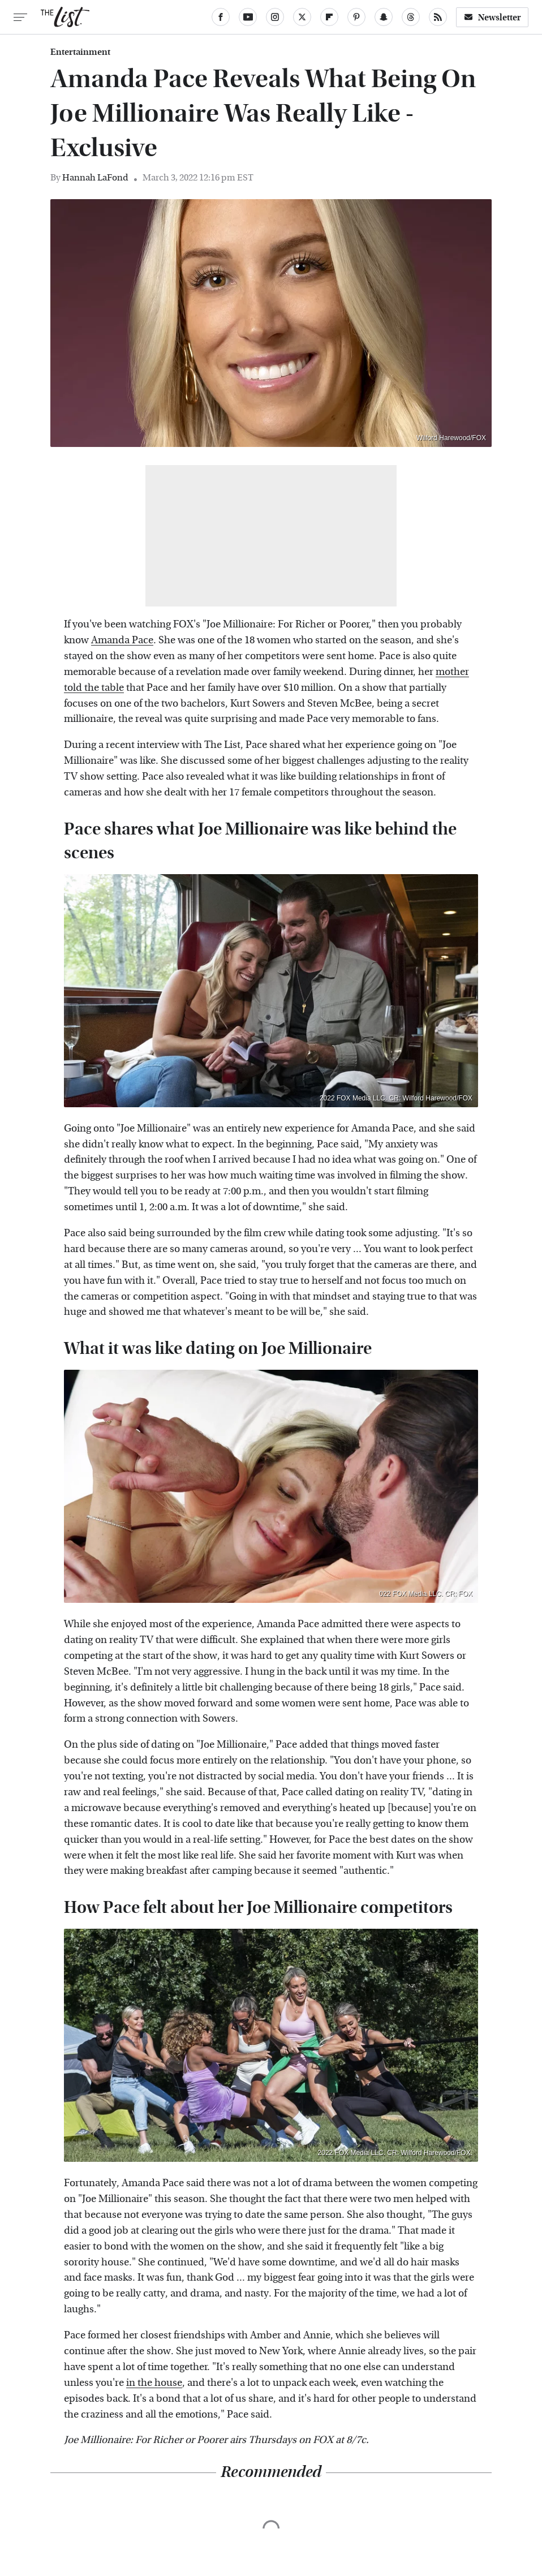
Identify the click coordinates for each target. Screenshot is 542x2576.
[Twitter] (302, 17)
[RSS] (438, 17)
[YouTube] (248, 17)
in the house (154, 2383)
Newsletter (492, 17)
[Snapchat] (384, 17)
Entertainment (80, 52)
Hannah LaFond (95, 177)
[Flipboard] (329, 17)
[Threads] (411, 17)
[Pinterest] (356, 17)
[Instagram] (275, 17)
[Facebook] (221, 17)
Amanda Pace (122, 640)
